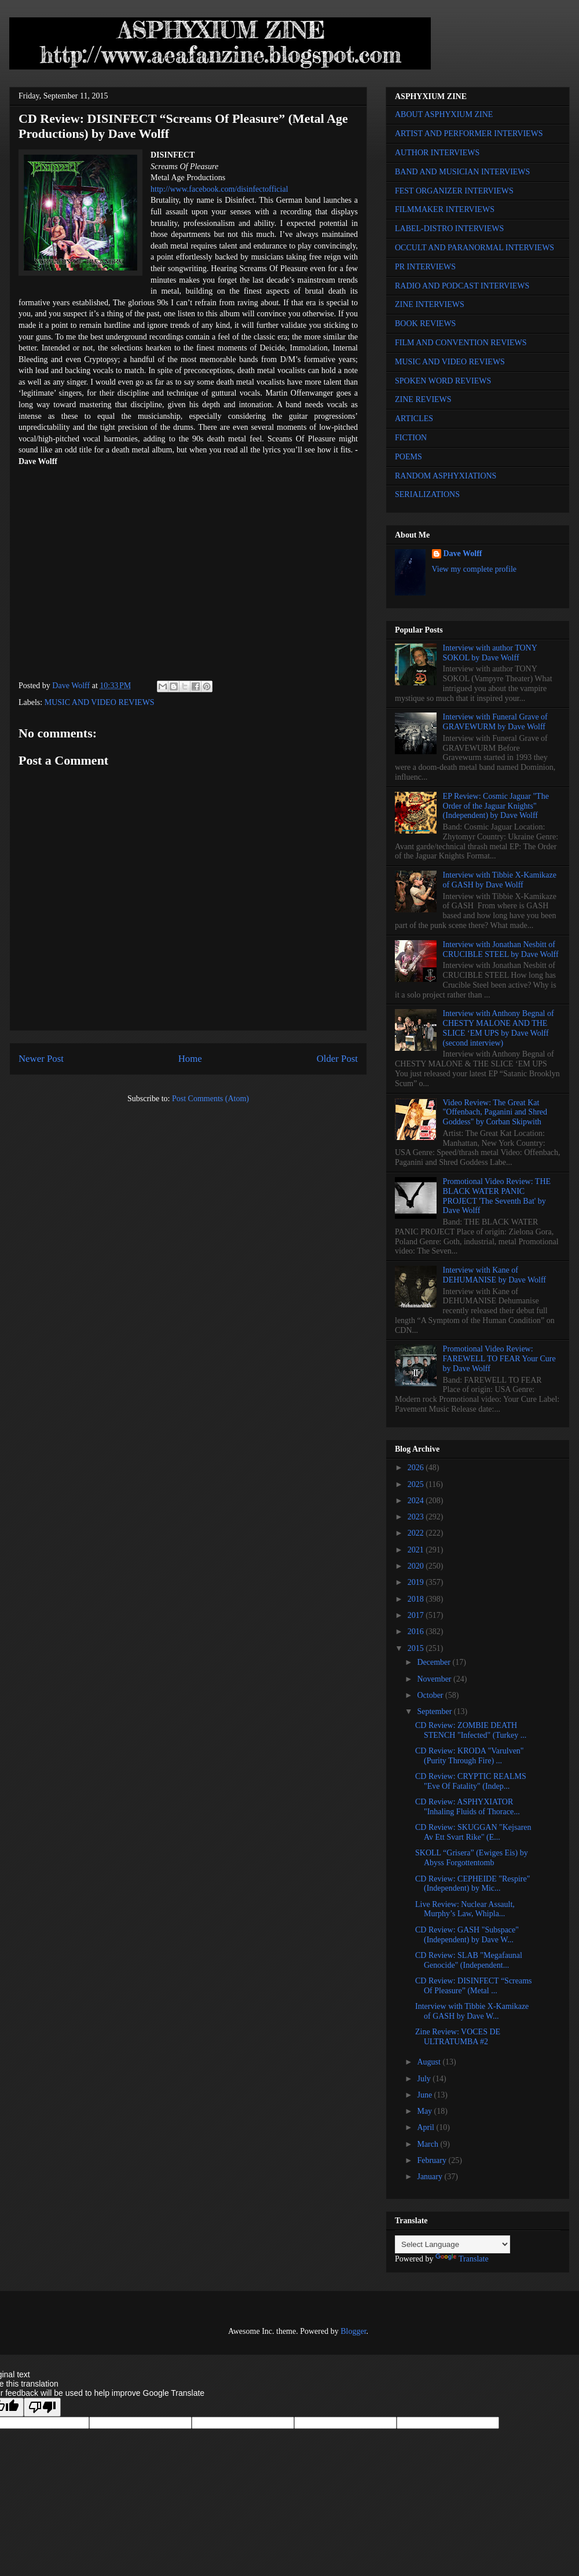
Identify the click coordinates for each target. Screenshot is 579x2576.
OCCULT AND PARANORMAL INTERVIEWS (474, 247)
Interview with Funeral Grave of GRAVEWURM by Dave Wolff (495, 721)
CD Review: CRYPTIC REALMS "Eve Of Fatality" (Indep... (470, 1781)
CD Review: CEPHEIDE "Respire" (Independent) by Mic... (472, 1884)
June (425, 2095)
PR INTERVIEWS (425, 266)
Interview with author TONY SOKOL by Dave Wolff (490, 653)
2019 (417, 1582)
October (431, 1695)
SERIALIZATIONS (427, 494)
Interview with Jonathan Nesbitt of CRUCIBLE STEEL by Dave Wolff (501, 949)
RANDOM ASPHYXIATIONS (445, 476)
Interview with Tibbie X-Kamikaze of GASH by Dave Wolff (499, 880)
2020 (417, 1566)
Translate (462, 2259)
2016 (417, 1631)
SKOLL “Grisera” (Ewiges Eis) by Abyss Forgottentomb (471, 1857)
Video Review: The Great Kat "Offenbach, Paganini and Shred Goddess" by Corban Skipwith (495, 1112)
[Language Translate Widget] (452, 2244)
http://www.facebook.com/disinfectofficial (219, 189)
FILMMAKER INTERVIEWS (444, 209)
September (435, 1711)
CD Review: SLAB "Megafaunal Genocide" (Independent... (468, 1960)
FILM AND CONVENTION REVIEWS (461, 342)
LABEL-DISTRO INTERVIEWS (449, 228)
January (430, 2176)
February (432, 2160)
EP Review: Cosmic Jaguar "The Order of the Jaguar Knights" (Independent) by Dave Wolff (496, 806)
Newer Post (41, 1058)
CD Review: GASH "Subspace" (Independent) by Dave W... (467, 1934)
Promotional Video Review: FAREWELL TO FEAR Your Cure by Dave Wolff (499, 1358)
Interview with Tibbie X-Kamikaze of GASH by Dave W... (472, 2011)
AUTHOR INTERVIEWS (437, 152)
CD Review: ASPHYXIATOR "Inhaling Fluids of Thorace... (467, 1806)
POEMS (408, 456)
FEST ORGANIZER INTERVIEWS (454, 191)
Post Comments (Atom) (210, 1098)
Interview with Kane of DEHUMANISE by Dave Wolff (494, 1275)
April (426, 2127)
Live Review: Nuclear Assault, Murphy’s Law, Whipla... (465, 1909)
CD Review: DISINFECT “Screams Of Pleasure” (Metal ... (473, 1985)
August (429, 2062)
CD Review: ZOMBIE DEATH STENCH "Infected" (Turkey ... (470, 1730)
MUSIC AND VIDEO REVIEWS (100, 702)
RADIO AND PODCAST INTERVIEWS (462, 286)
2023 (417, 1516)
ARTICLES (414, 418)
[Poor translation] (42, 2407)
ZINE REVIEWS (423, 399)
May (425, 2111)
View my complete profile (474, 569)
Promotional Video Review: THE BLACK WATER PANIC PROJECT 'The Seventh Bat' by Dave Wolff (497, 1196)
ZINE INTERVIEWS (429, 304)
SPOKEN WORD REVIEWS (443, 381)
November (435, 1679)
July (425, 2078)
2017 (417, 1615)
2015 (417, 1648)
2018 (417, 1599)
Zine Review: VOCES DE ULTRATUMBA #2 (457, 2036)
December (434, 1662)
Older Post (337, 1058)
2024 (417, 1500)
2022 (417, 1533)
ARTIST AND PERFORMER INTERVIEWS (469, 133)
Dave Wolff (463, 553)
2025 (417, 1484)
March (428, 2144)
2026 (417, 1467)
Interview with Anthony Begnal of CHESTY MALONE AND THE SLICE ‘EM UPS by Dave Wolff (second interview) (498, 1028)
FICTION (411, 437)
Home (190, 1058)
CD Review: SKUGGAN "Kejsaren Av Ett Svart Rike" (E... (473, 1832)
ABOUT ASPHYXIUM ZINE (444, 114)
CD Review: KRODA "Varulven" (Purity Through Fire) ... (469, 1755)
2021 (417, 1549)
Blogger (353, 2331)
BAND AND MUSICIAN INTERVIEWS (462, 171)
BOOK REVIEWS (425, 323)
